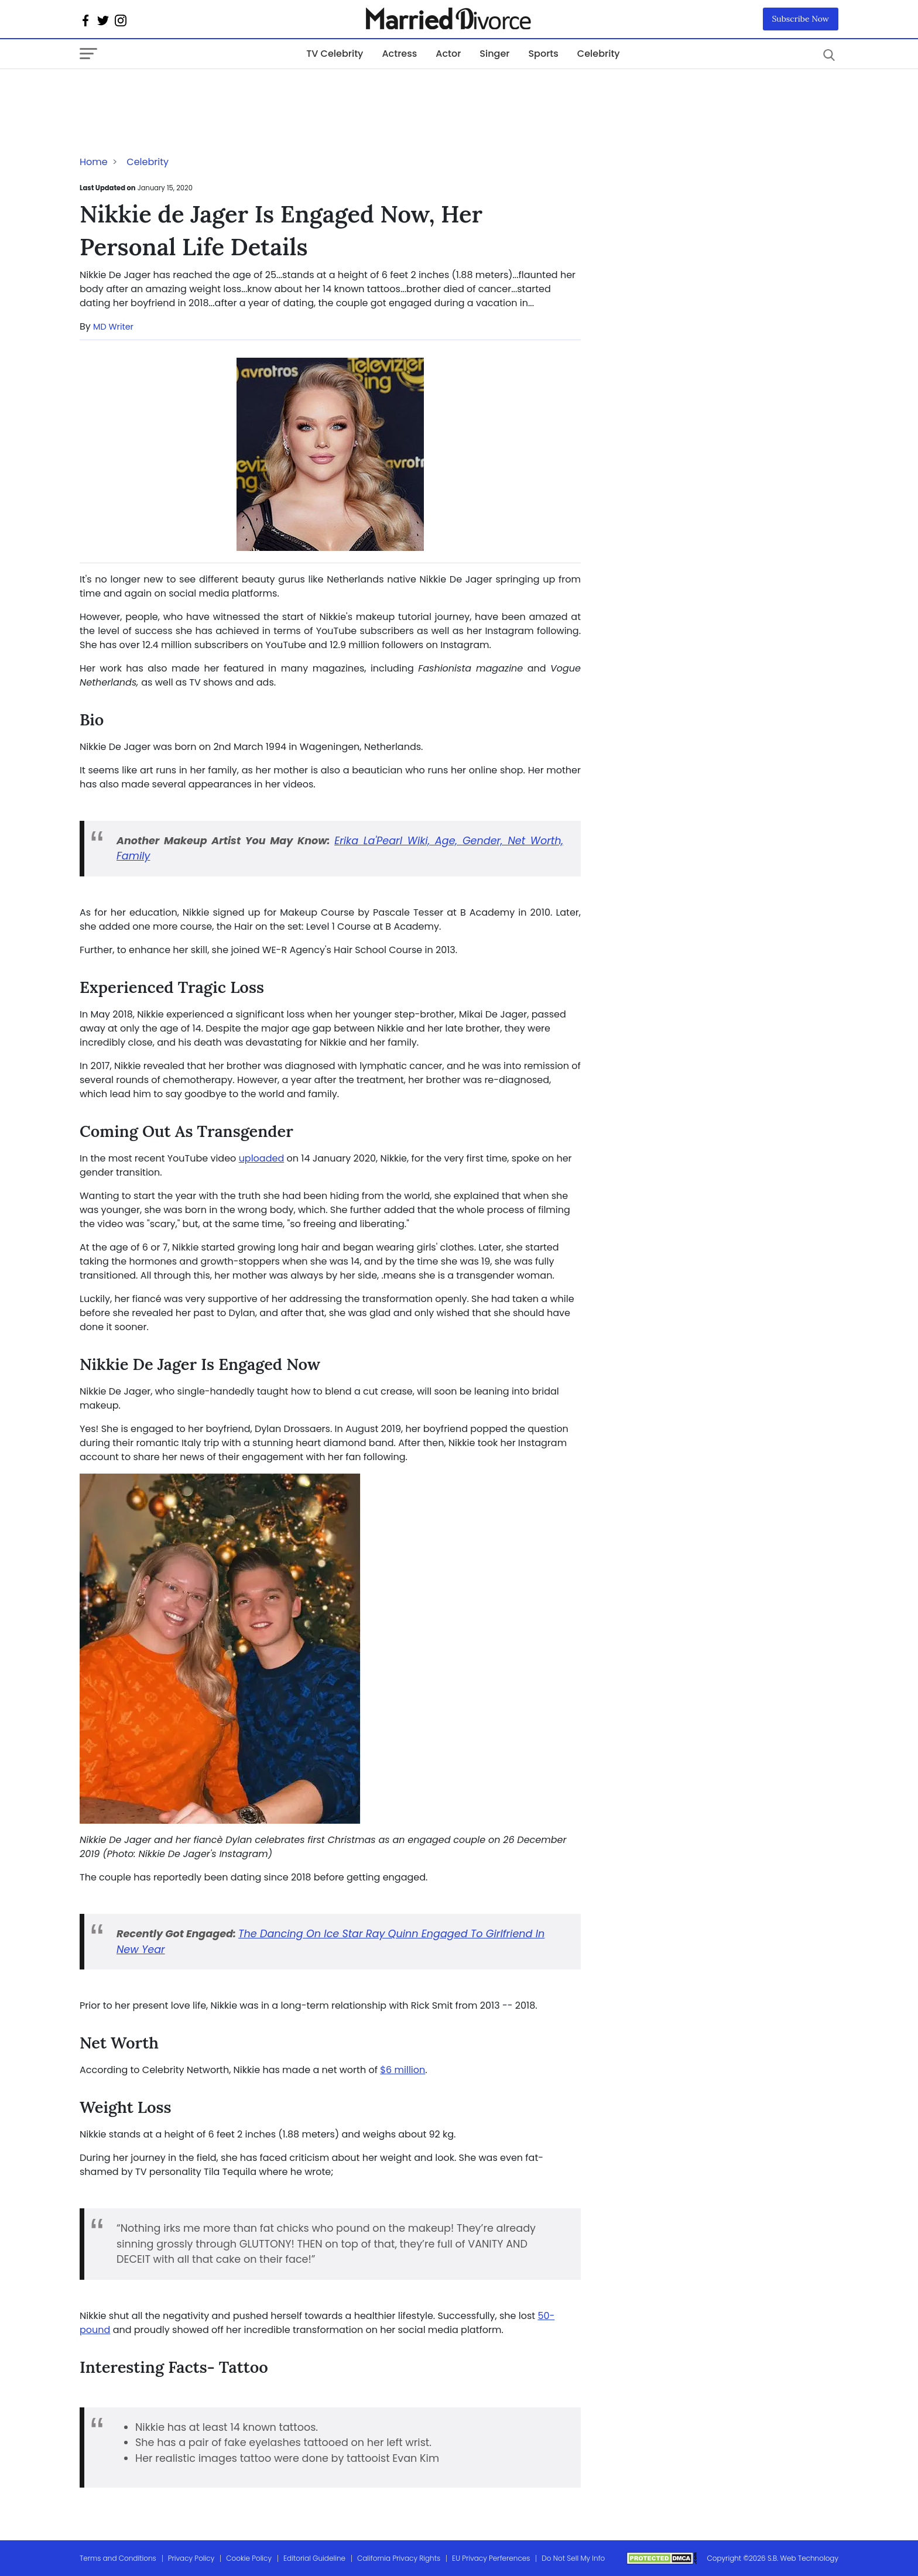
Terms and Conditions (118, 2558)
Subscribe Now (801, 18)
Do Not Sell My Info (573, 2558)
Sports (543, 53)
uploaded (262, 1158)
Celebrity (598, 53)
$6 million (402, 2070)
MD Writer (113, 327)
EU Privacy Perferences (491, 2558)
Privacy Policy (191, 2558)
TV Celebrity (334, 53)
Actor (448, 53)
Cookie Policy (249, 2558)
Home (94, 162)
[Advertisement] (173, 92)
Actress (399, 53)
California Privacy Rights (398, 2558)
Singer (494, 53)
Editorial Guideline (314, 2558)
